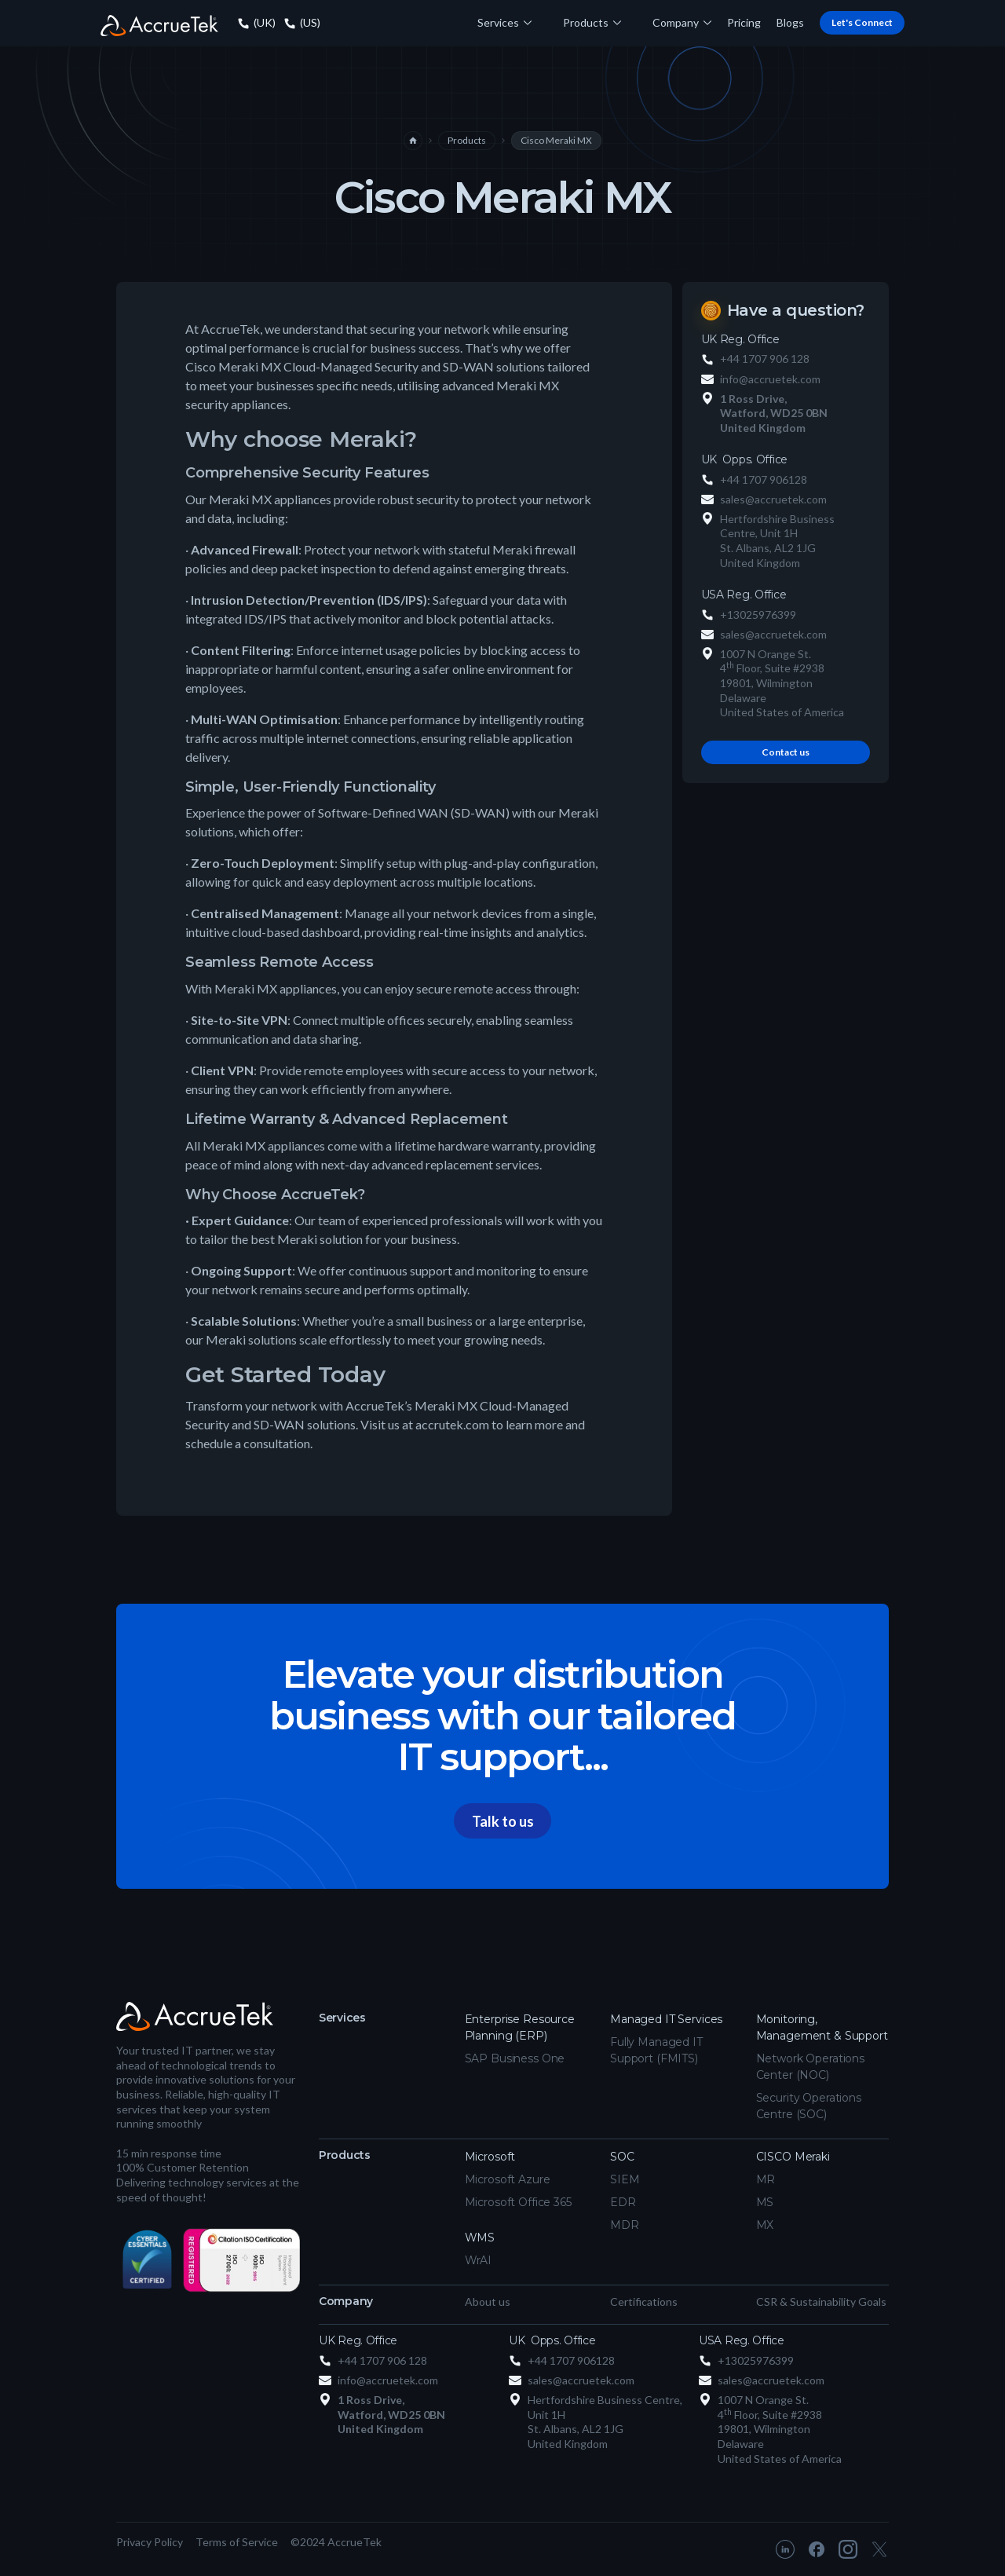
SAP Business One (515, 2058)
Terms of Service (237, 2542)
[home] (159, 23)
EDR (623, 2202)
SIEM (624, 2179)
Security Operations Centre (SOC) (808, 2106)
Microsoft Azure (507, 2179)
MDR (624, 2225)
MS (765, 2202)
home (413, 140)
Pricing (744, 22)
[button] (504, 23)
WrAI (478, 2260)
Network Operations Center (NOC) (810, 2066)
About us (487, 2301)
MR (766, 2179)
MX (765, 2225)
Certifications (644, 2301)
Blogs (790, 22)
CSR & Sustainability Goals (821, 2301)
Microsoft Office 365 (518, 2202)
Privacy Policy (149, 2542)
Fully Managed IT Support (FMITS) (656, 2050)
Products (467, 140)
